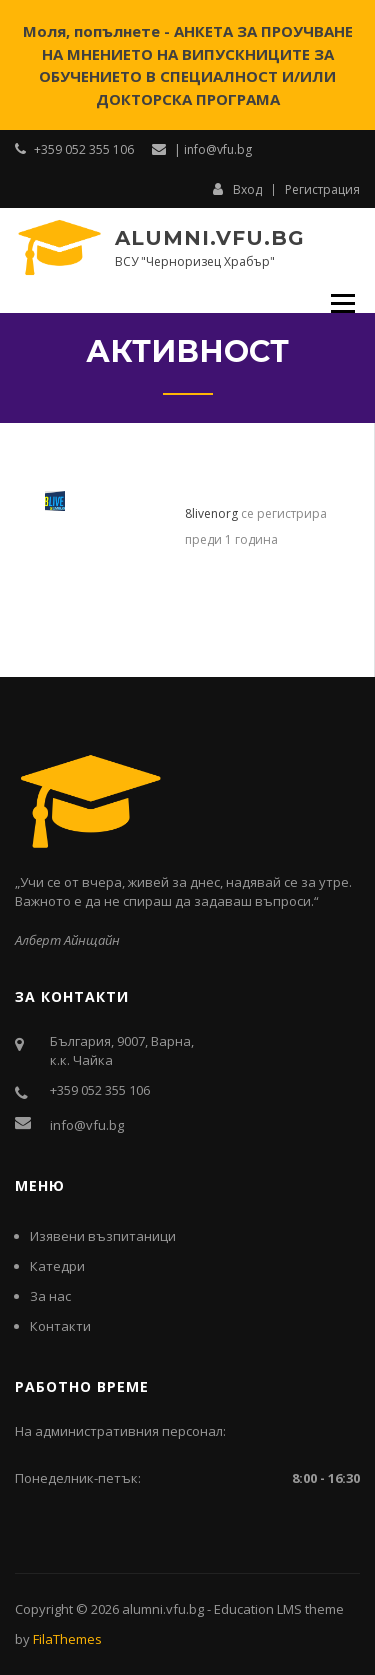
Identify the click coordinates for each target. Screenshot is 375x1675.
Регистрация (322, 190)
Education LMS (258, 1609)
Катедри (57, 1266)
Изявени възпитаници (103, 1236)
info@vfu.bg (87, 1125)
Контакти (60, 1326)
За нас (50, 1296)
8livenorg (211, 513)
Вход (237, 189)
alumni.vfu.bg (210, 238)
